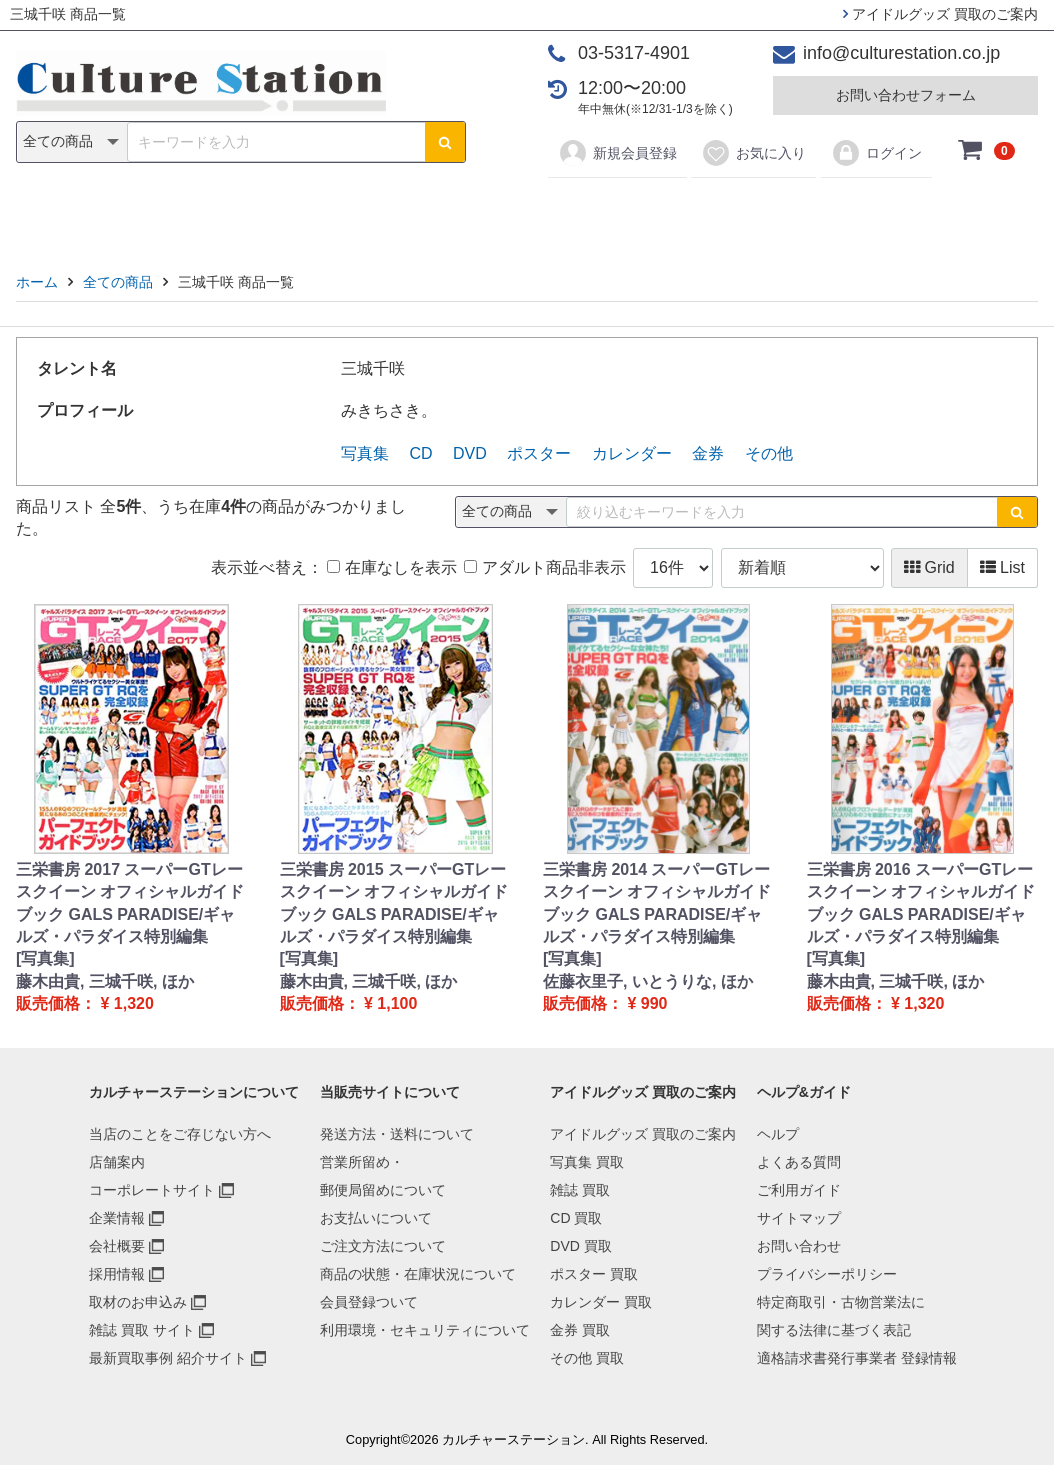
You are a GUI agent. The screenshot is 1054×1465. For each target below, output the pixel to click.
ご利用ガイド (799, 1190)
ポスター (534, 211)
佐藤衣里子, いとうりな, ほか (648, 981)
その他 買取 (587, 1358)
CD (383, 211)
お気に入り (753, 153)
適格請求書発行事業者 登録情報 (857, 1358)
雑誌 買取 (580, 1190)
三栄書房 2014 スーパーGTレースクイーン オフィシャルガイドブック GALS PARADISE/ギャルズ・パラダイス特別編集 (657, 903)
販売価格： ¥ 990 (605, 1003)
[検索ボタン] (445, 142)
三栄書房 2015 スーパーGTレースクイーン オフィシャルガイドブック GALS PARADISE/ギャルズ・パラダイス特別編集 (394, 903)
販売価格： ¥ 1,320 (85, 1003)
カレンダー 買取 (601, 1302)
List (1002, 567)
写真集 (243, 211)
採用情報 (117, 1274)
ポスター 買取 (594, 1274)
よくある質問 (799, 1162)
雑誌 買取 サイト (142, 1330)
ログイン (876, 153)
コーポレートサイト (152, 1190)
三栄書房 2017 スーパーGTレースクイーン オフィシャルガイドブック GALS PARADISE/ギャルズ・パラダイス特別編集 (130, 903)
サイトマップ (799, 1218)
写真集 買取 (587, 1162)
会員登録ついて (369, 1302)
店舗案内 (117, 1162)
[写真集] (45, 958)
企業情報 (117, 1218)
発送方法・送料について (397, 1134)
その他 (811, 211)
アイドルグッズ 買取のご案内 (940, 14)
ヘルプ (778, 1134)
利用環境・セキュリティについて (425, 1330)
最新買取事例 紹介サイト (168, 1358)
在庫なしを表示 (391, 567)
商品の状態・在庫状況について (418, 1274)
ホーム (37, 282)
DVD (448, 211)
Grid (929, 567)
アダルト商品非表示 (544, 567)
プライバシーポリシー (827, 1274)
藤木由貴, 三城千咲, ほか (105, 981)
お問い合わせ (799, 1246)
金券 (735, 211)
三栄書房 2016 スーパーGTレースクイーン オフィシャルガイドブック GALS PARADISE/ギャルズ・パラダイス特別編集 (921, 903)
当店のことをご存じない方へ (180, 1134)
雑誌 (319, 211)
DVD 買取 (580, 1246)
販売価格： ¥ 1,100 (349, 1003)
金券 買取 (580, 1330)
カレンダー (642, 211)
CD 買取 (576, 1218)
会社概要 (117, 1246)
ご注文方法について (383, 1246)
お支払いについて (376, 1218)
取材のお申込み (138, 1302)
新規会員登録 (617, 153)
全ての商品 (118, 282)
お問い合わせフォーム (906, 95)
